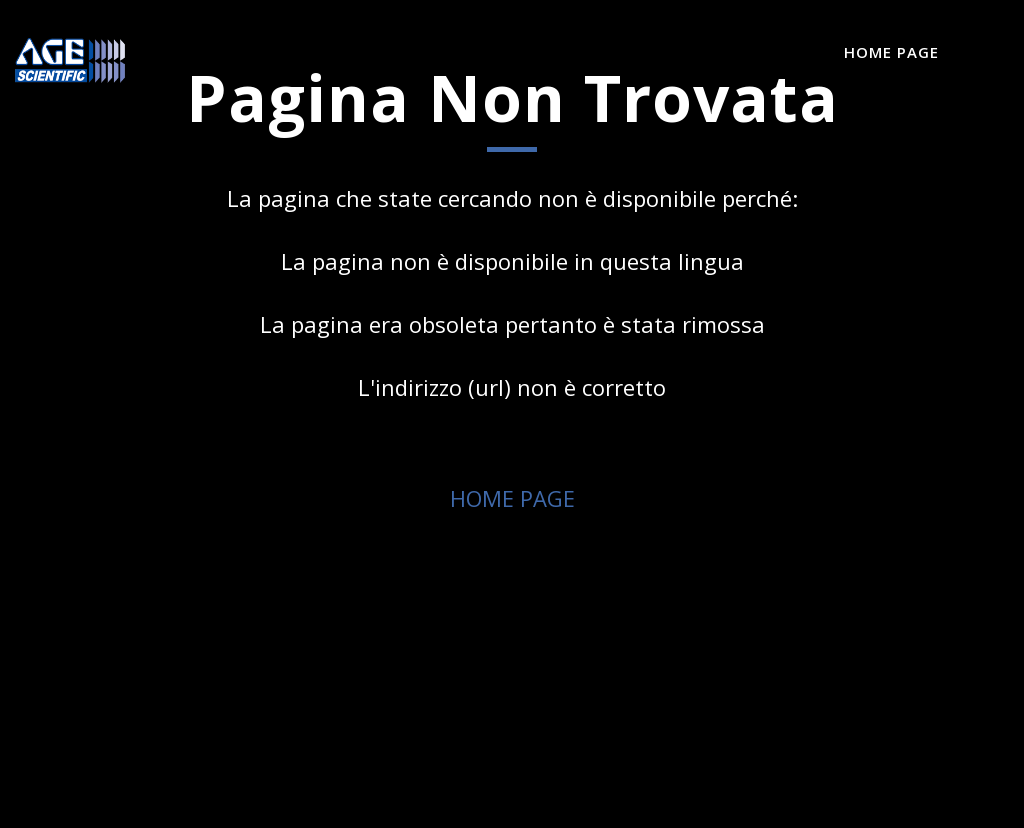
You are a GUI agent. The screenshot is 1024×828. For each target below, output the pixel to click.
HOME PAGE (512, 498)
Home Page (891, 52)
